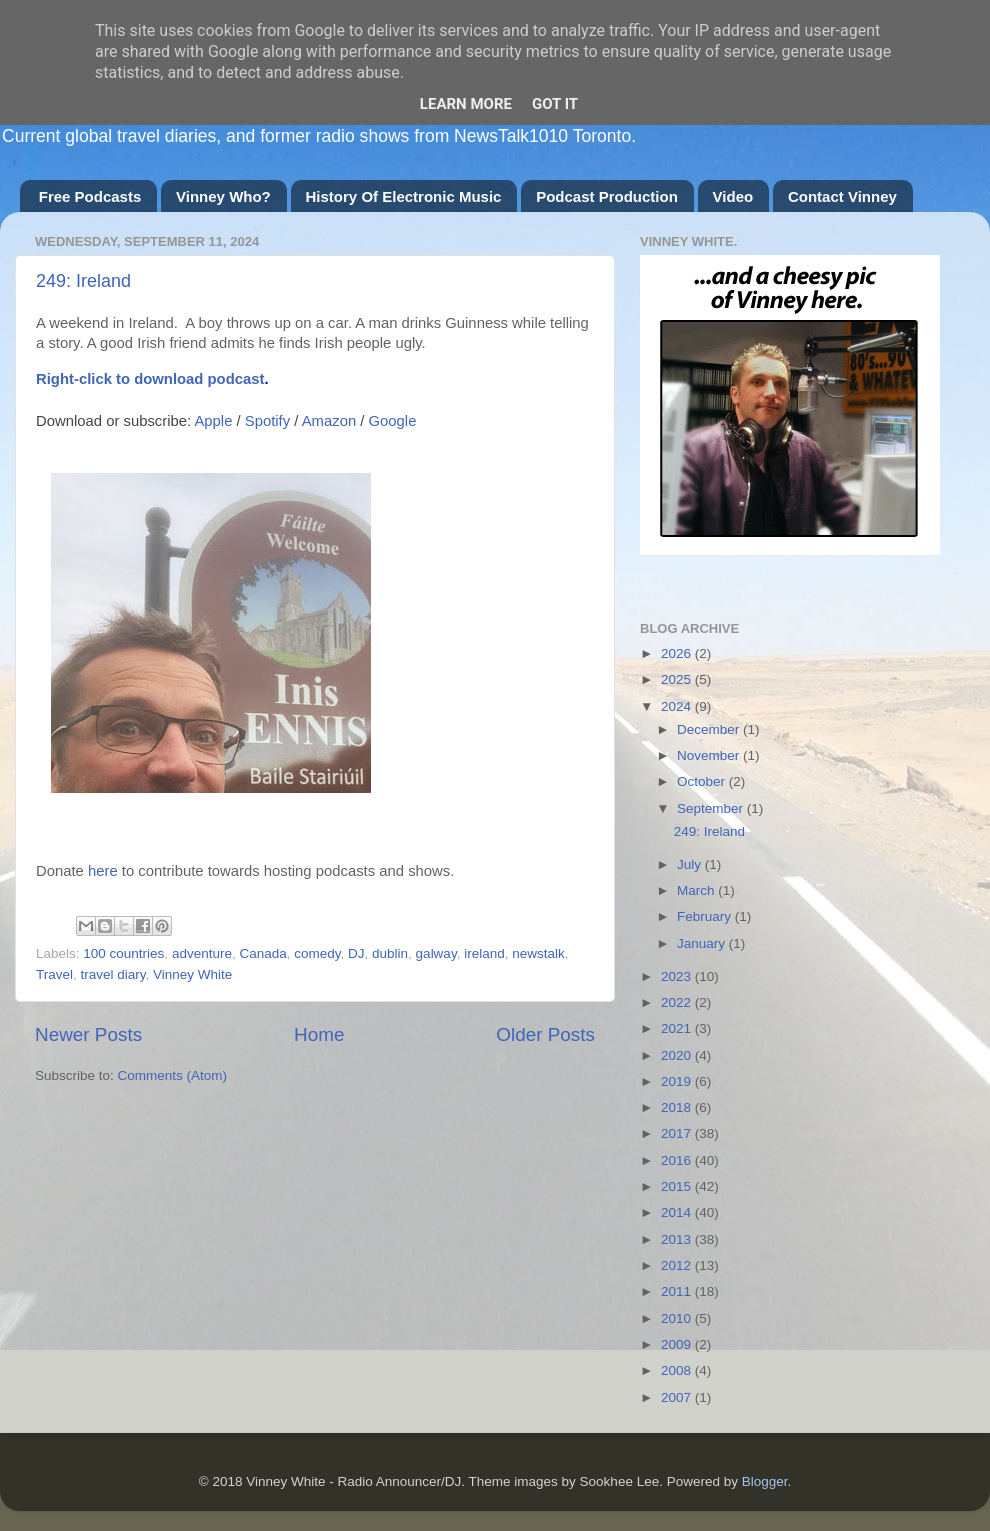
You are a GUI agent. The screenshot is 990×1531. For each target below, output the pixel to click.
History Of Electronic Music (404, 196)
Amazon (329, 421)
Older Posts (545, 1034)
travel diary (113, 974)
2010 (678, 1318)
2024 (678, 706)
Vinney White (192, 974)
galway (436, 953)
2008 (678, 1370)
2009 (678, 1344)
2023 (678, 976)
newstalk (538, 953)
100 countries (123, 953)
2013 (678, 1239)
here (103, 871)
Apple (213, 421)
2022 (678, 1002)
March (697, 890)
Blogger (765, 1481)
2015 (678, 1186)
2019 (678, 1081)
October (703, 781)
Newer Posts (88, 1034)
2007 (678, 1397)
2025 (678, 679)
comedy (317, 953)
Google (393, 421)
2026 (678, 653)
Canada (262, 953)
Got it (555, 104)
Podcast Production (607, 196)
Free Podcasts (90, 196)
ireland (484, 953)
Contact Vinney (842, 196)
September (712, 808)
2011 (678, 1291)
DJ (356, 953)
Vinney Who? (223, 196)
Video (733, 196)
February (706, 916)
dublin (390, 953)
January (703, 943)
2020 (678, 1055)
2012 (678, 1265)
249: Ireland (83, 281)
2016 (678, 1160)
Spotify (267, 421)
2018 (678, 1107)
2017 (678, 1133)
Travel (54, 974)
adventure (202, 953)
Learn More (466, 104)
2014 (678, 1212)
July (691, 864)
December (710, 729)
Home (319, 1034)
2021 (678, 1028)
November (710, 755)
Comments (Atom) (173, 1075)
